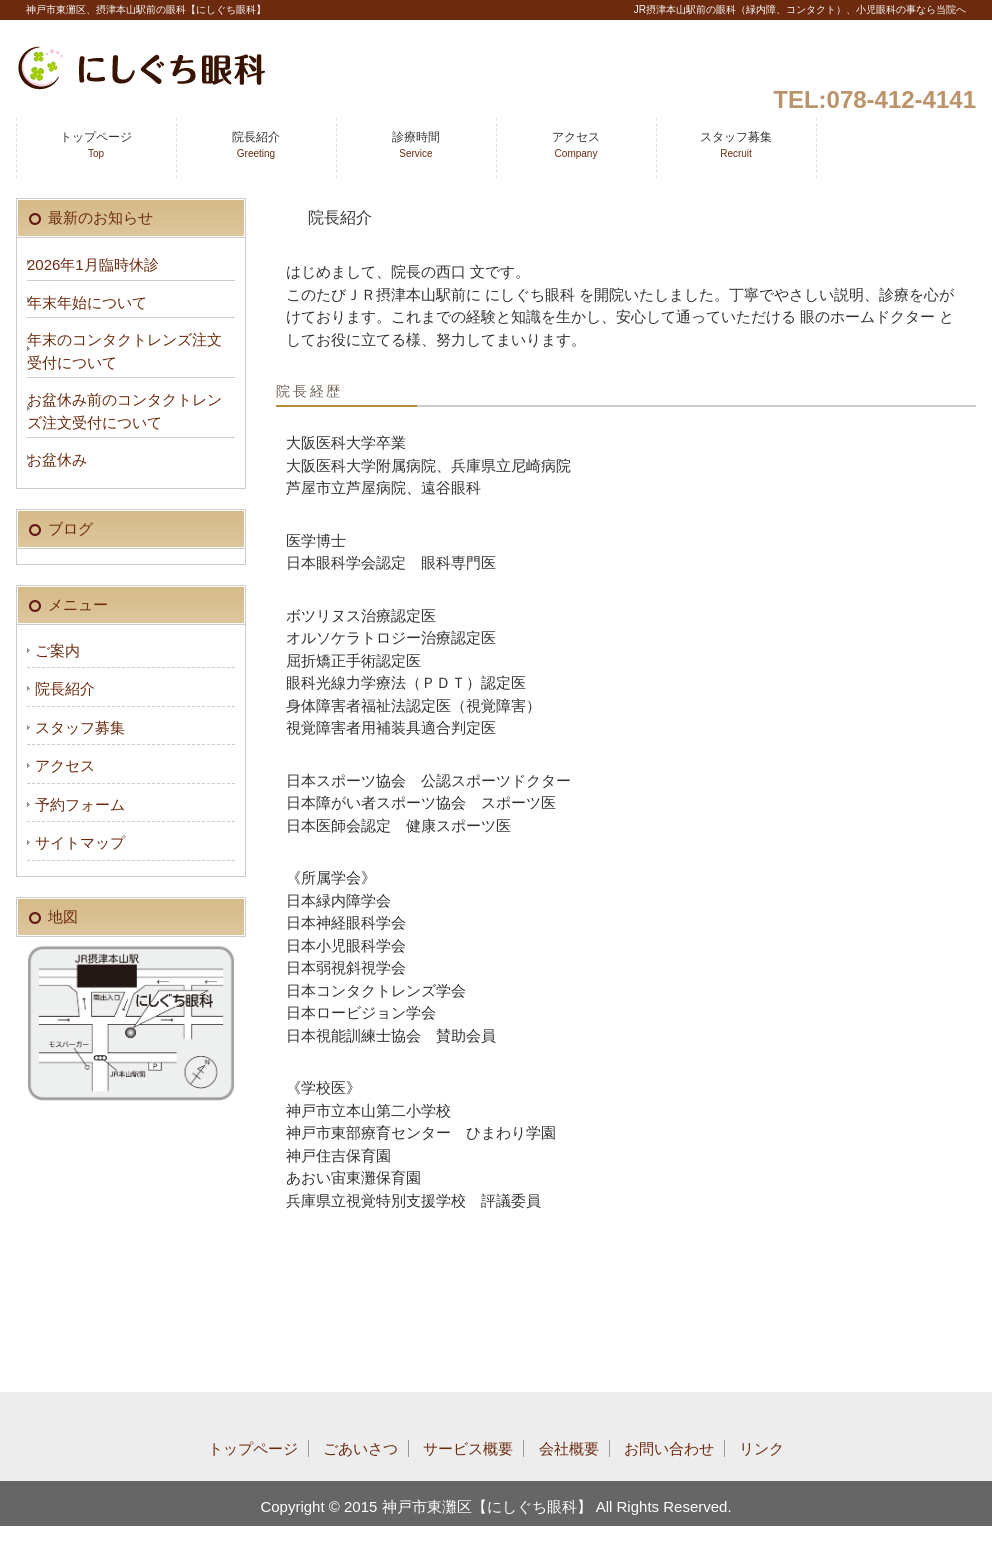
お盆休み (57, 459)
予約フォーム (80, 804)
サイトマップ (80, 842)
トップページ (96, 144)
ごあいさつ (360, 1448)
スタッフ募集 (736, 144)
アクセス (576, 144)
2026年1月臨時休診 (93, 264)
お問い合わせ (669, 1448)
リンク (761, 1448)
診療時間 (416, 144)
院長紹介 (256, 144)
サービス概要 (468, 1448)
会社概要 (569, 1448)
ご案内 (57, 650)
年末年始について (87, 302)
